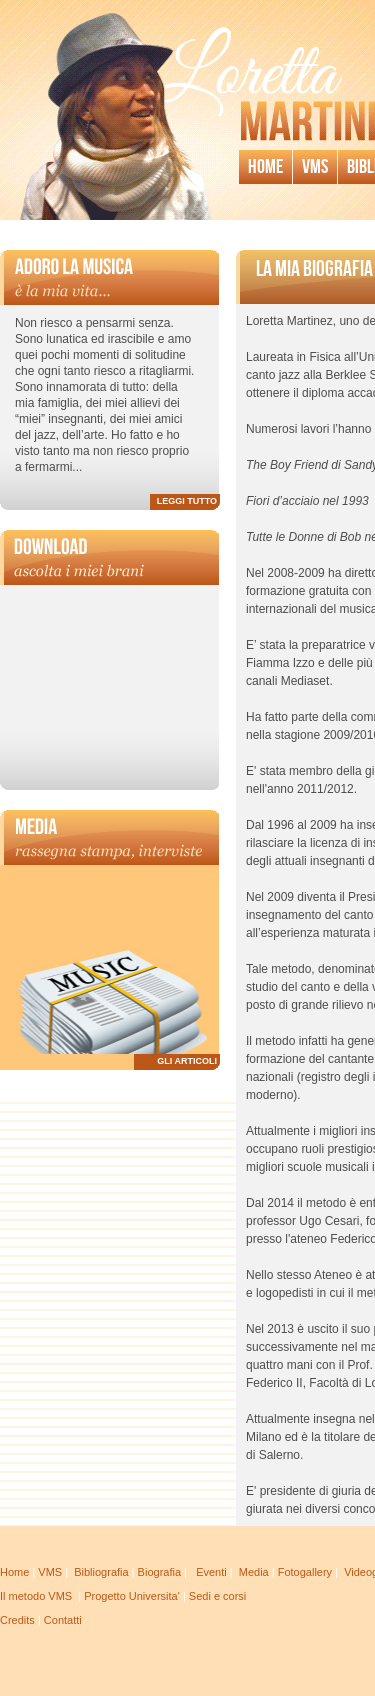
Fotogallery (305, 1572)
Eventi (211, 1572)
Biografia (159, 1572)
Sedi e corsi (217, 1596)
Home (265, 167)
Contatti (63, 1620)
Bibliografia (101, 1572)
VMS (50, 1572)
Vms (315, 167)
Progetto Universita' (132, 1596)
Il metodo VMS (36, 1596)
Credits (17, 1620)
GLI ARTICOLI (187, 1061)
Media (254, 1572)
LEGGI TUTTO (187, 501)
